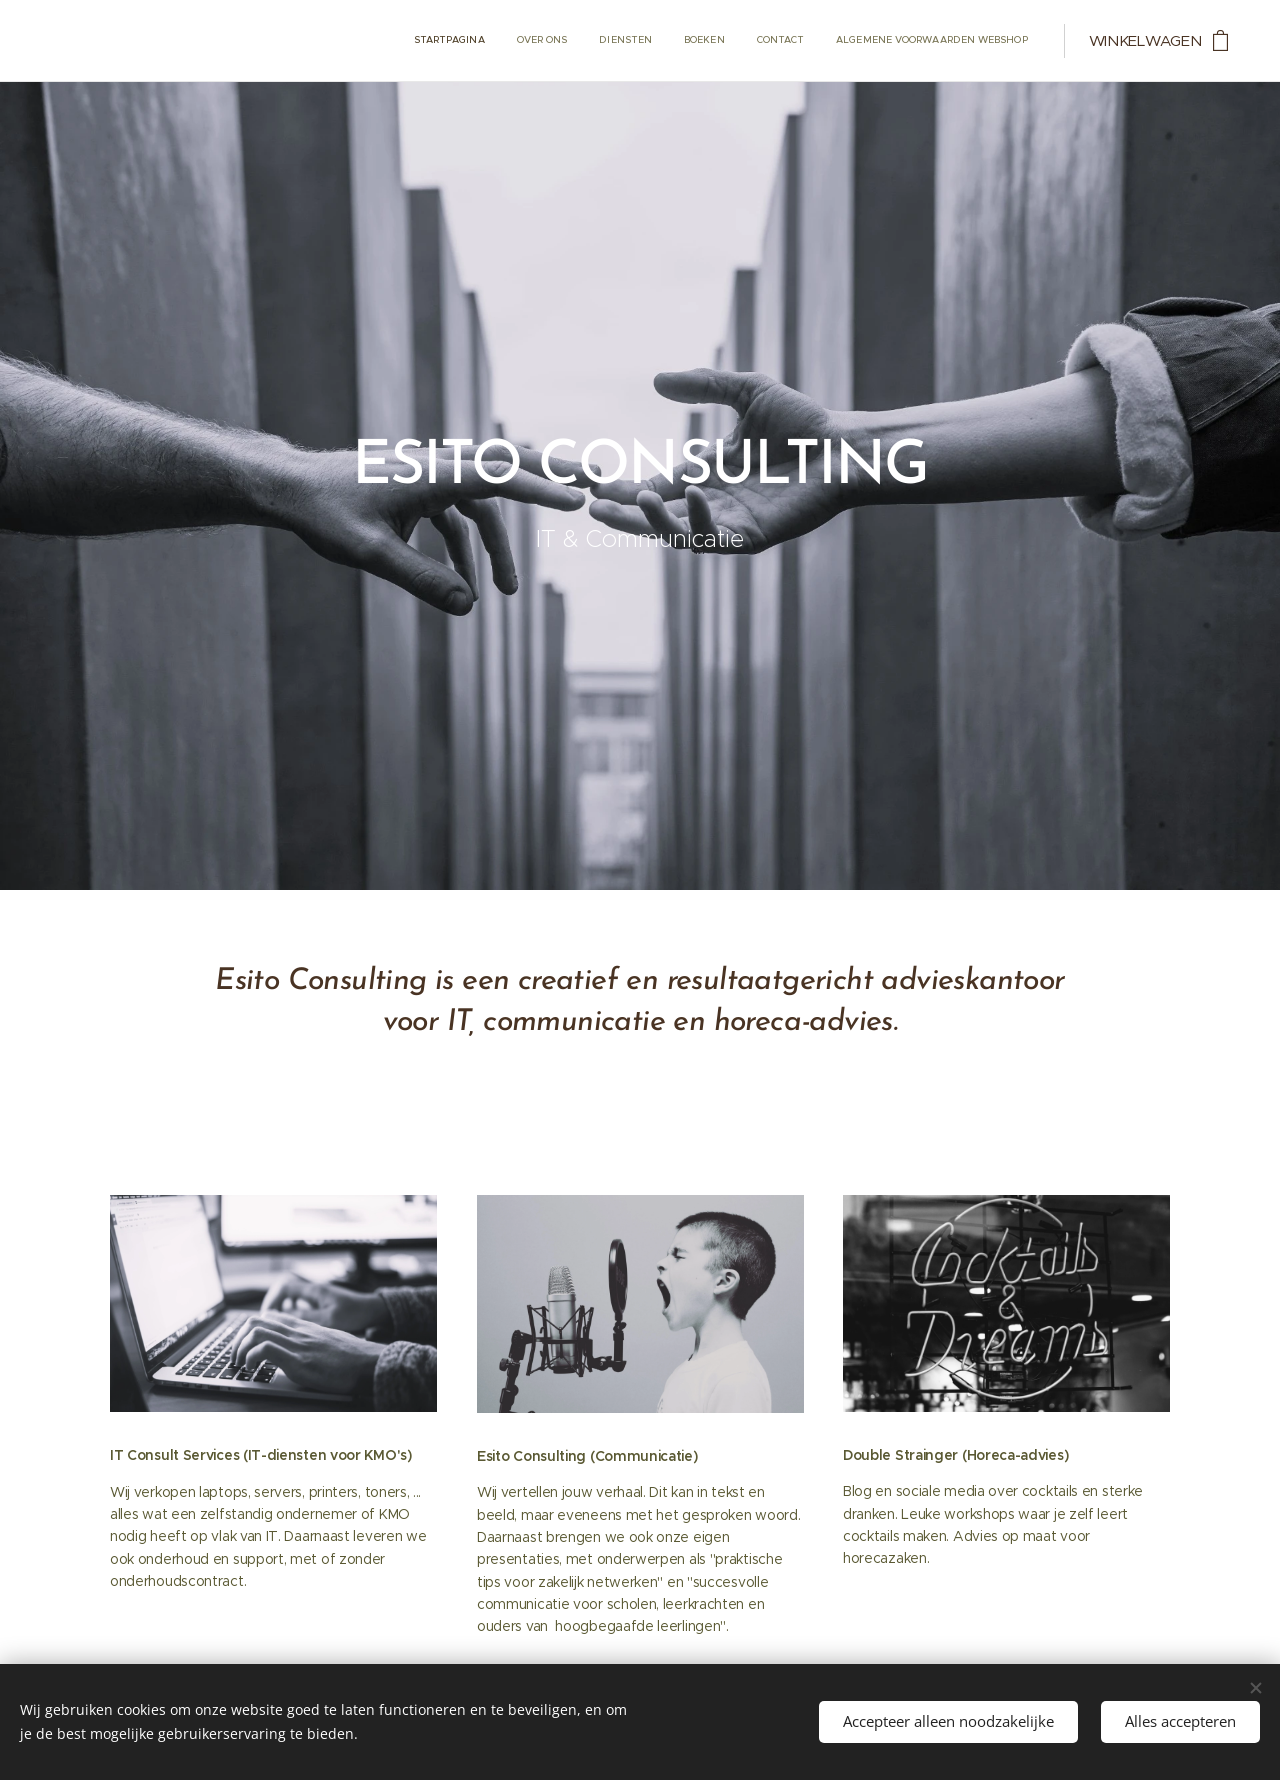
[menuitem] (873, 41)
